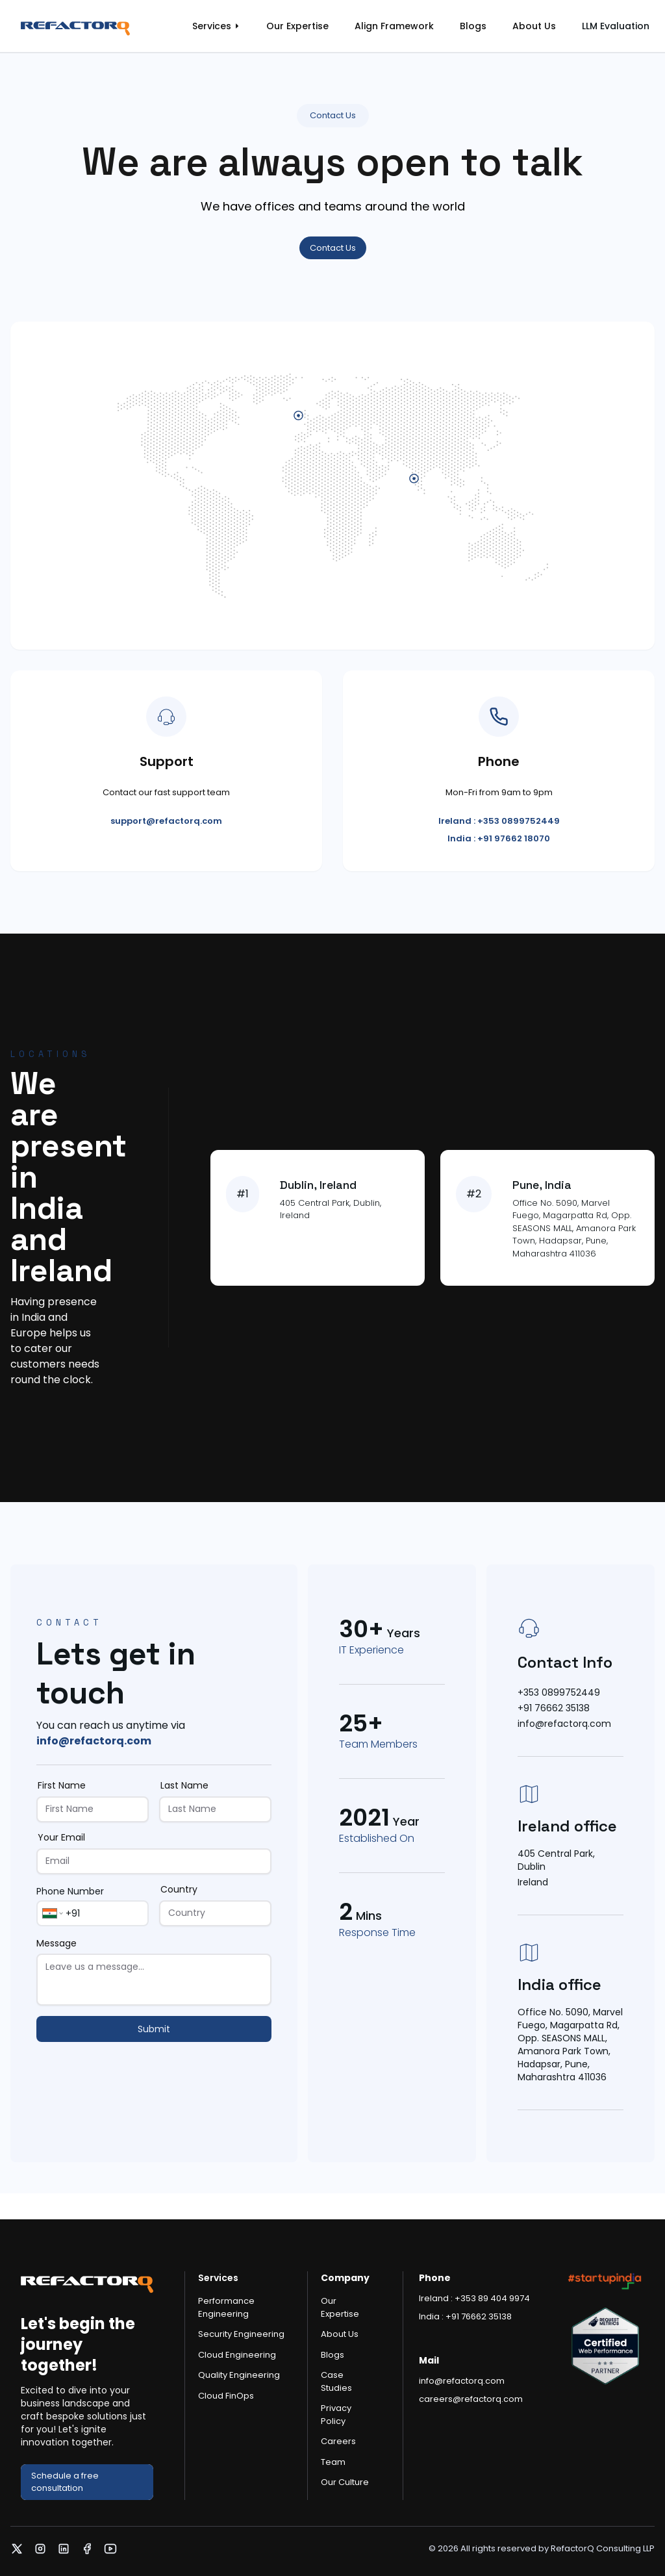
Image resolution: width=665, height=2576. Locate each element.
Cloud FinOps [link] (226, 2396)
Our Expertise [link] (297, 25)
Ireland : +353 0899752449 (499, 821)
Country (178, 1889)
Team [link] (333, 2462)
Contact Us (333, 248)
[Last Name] (215, 1809)
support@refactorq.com (166, 821)
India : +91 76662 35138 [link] (465, 2316)
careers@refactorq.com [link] (471, 2399)
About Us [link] (534, 25)
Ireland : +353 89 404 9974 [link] (474, 2298)
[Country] (215, 1913)
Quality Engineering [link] (239, 2375)
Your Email (61, 1837)
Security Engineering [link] (241, 2334)
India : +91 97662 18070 (498, 838)
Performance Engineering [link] (226, 2307)
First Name (62, 1785)
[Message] (153, 1979)
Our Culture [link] (345, 2482)
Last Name (184, 1785)
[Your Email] (153, 1861)
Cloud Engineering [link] (237, 2355)
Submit (154, 2028)
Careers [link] (338, 2441)
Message (56, 1943)
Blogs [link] (473, 25)
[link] (88, 25)
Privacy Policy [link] (336, 2414)
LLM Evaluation (615, 25)
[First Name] (92, 1809)
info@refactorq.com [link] (93, 1740)
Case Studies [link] (336, 2381)
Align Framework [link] (394, 25)
